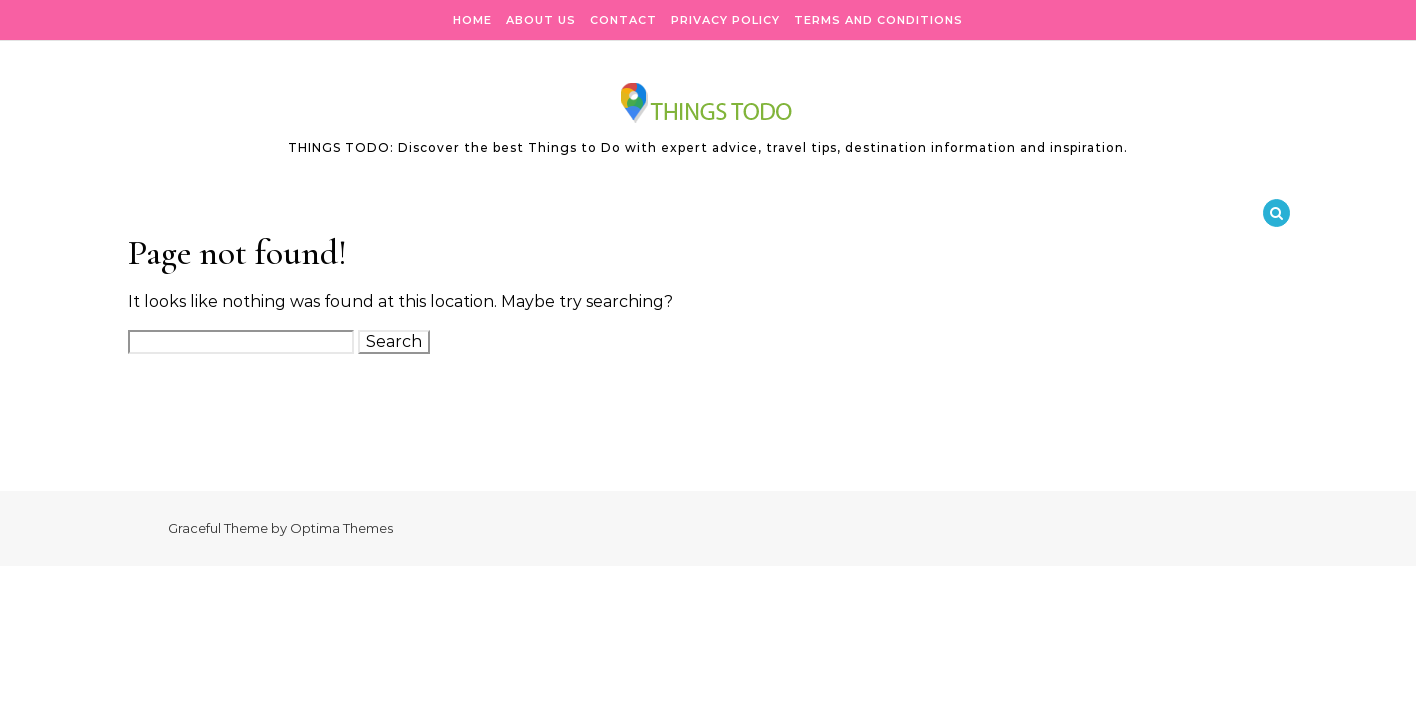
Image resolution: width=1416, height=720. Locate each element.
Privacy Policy (725, 20)
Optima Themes (341, 528)
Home (472, 20)
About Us (541, 20)
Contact (623, 20)
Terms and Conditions (878, 20)
